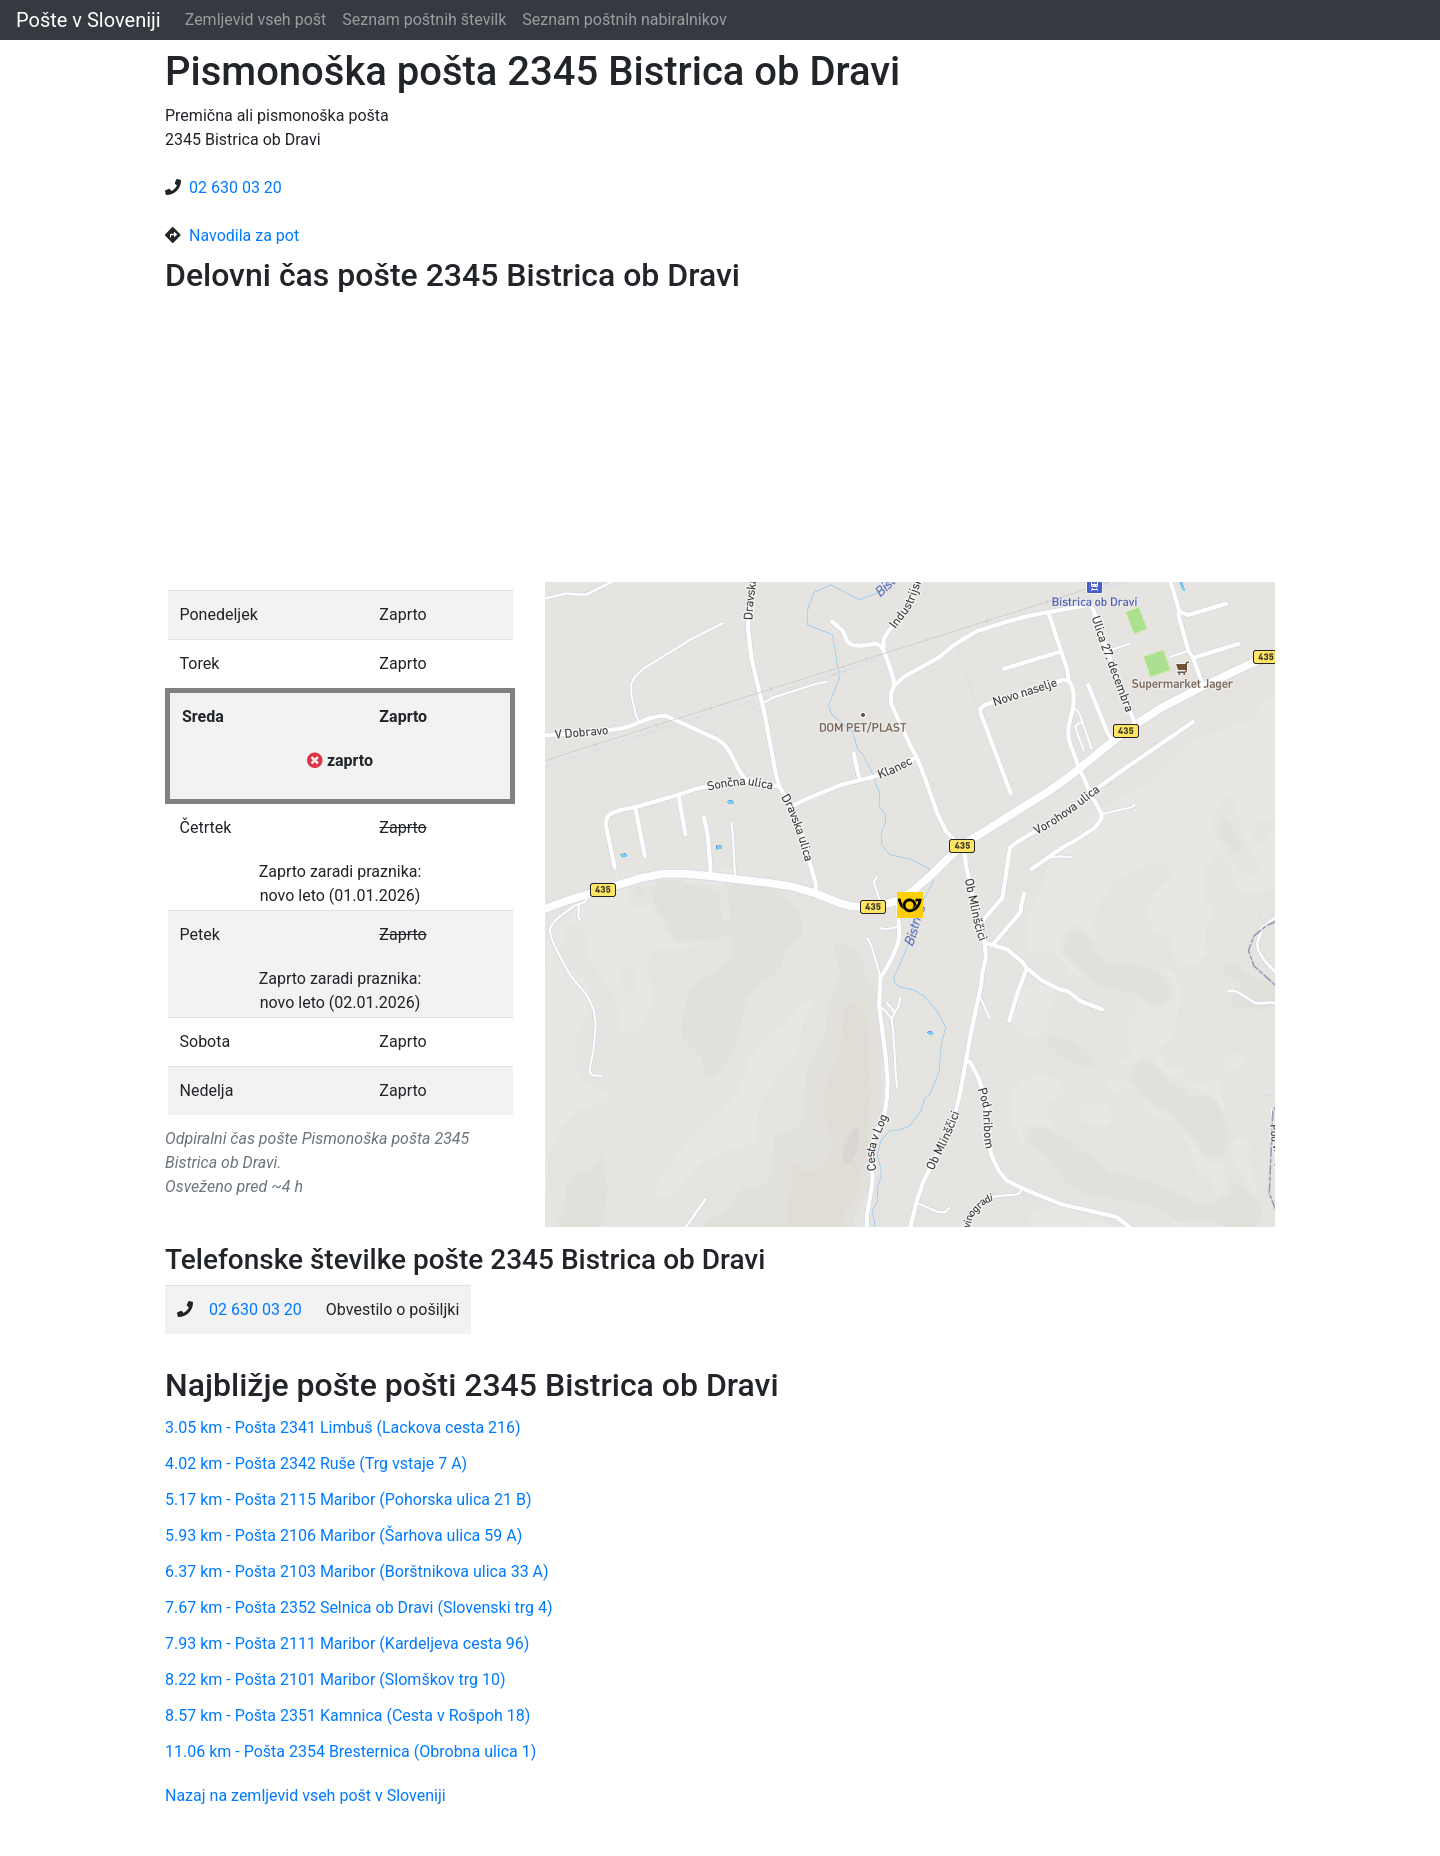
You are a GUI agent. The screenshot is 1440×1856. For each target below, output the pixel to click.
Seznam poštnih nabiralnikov (624, 19)
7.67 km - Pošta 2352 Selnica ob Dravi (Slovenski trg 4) (359, 1607)
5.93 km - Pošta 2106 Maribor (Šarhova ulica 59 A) (343, 1535)
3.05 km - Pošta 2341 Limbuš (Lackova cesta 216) (343, 1427)
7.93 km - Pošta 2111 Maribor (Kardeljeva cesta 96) (347, 1643)
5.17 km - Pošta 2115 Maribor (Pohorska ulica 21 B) (348, 1499)
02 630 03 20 (235, 187)
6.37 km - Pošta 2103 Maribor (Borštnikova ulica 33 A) (357, 1571)
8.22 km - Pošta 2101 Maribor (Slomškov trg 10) (335, 1679)
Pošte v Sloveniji (88, 20)
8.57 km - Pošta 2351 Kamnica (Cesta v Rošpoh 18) (347, 1715)
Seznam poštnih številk (424, 19)
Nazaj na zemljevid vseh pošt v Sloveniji (305, 1795)
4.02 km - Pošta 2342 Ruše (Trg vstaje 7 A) (316, 1463)
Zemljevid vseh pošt (256, 19)
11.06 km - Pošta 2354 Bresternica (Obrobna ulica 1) (350, 1751)
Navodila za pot (244, 235)
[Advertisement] (720, 442)
